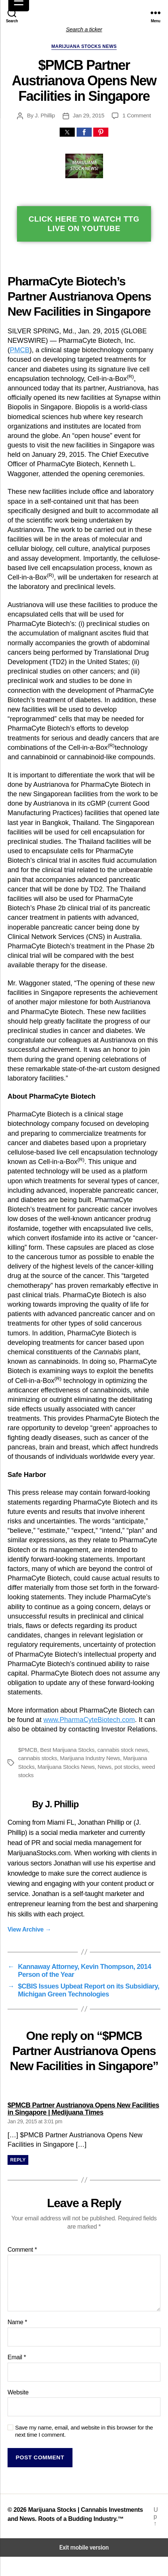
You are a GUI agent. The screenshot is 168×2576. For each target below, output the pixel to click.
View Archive (29, 1929)
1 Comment (136, 115)
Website (18, 2392)
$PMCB (27, 1750)
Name (17, 2322)
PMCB (19, 350)
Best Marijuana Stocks (67, 1750)
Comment (22, 2249)
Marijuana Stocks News (84, 46)
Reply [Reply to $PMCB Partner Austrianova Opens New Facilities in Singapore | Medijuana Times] (18, 2160)
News (105, 1767)
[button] (67, 132)
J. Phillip (45, 115)
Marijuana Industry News (90, 1758)
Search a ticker (84, 29)
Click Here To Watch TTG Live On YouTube (84, 224)
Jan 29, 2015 (89, 115)
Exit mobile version (84, 2547)
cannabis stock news (122, 1750)
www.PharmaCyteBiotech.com (89, 1719)
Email (17, 2357)
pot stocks (126, 1767)
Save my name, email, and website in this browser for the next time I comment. (84, 2431)
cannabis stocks (37, 1758)
